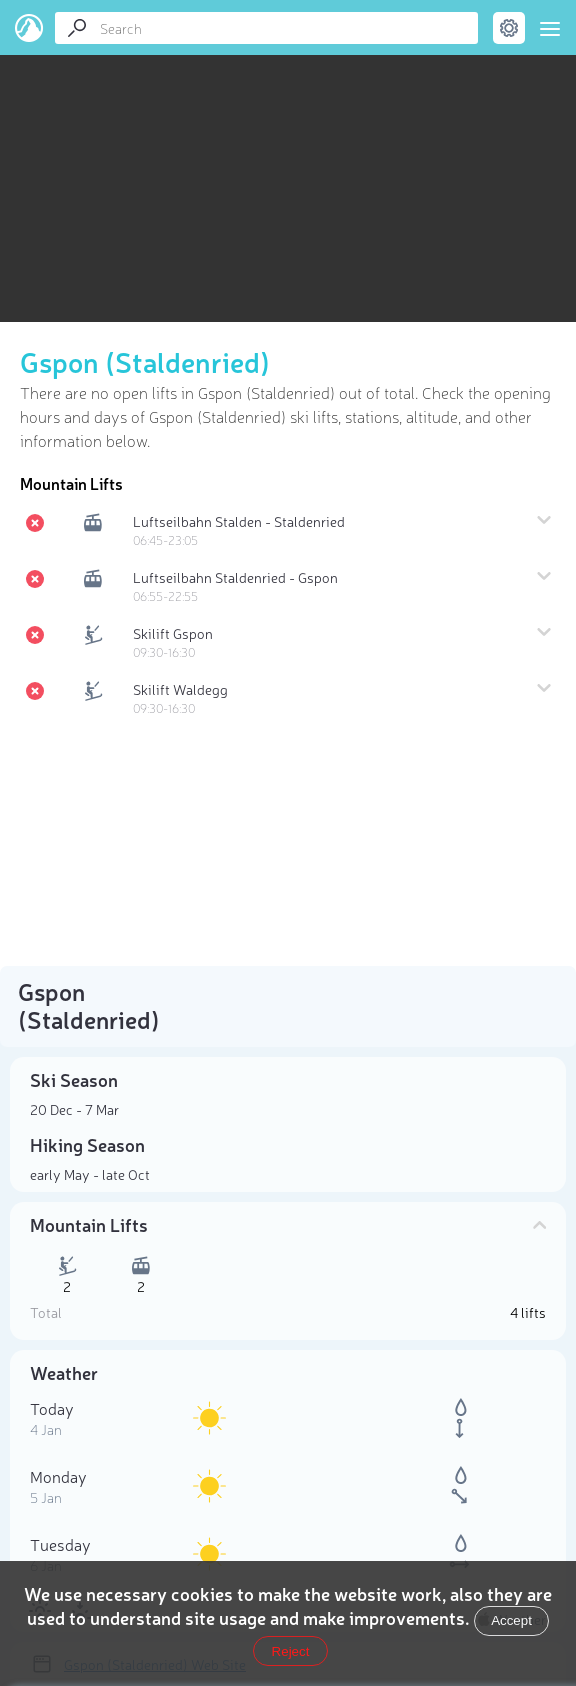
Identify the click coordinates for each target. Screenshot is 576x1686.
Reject (291, 1651)
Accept (511, 1620)
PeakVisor (29, 28)
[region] (288, 161)
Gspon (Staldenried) (145, 361)
